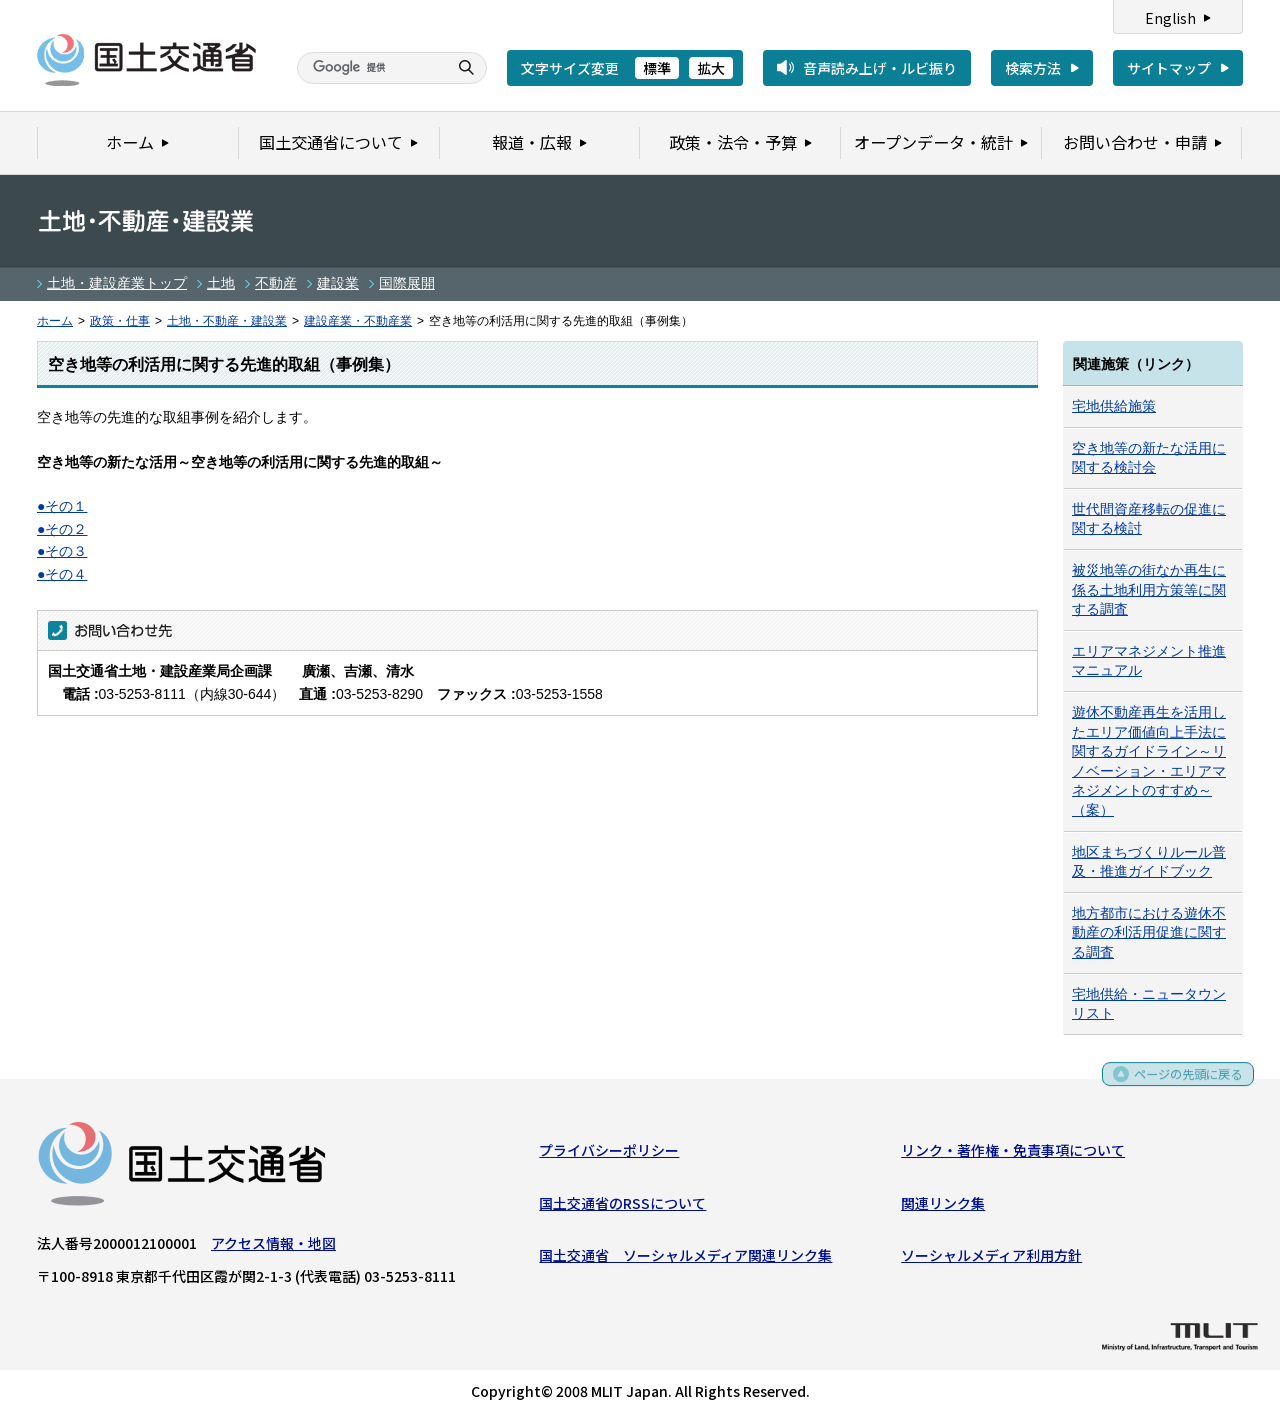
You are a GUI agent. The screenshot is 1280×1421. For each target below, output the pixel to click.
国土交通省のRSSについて (622, 1207)
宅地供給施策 (1114, 406)
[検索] (370, 68)
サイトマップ (1169, 68)
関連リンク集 (943, 1207)
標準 (657, 68)
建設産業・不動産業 (358, 321)
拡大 (711, 68)
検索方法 (1033, 68)
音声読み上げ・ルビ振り (880, 68)
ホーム (55, 321)
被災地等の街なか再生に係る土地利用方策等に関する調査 (1149, 589)
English (1170, 18)
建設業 (338, 283)
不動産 (276, 283)
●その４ (62, 574)
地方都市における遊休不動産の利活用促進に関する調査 (1149, 932)
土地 (221, 283)
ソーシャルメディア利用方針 (991, 1259)
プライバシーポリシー (609, 1155)
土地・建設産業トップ (117, 283)
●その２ (62, 529)
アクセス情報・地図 (273, 1248)
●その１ (62, 506)
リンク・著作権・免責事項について (1013, 1155)
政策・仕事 (120, 321)
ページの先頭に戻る (1181, 1082)
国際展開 (407, 283)
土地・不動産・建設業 (227, 321)
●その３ (62, 551)
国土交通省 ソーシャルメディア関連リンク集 (685, 1259)
